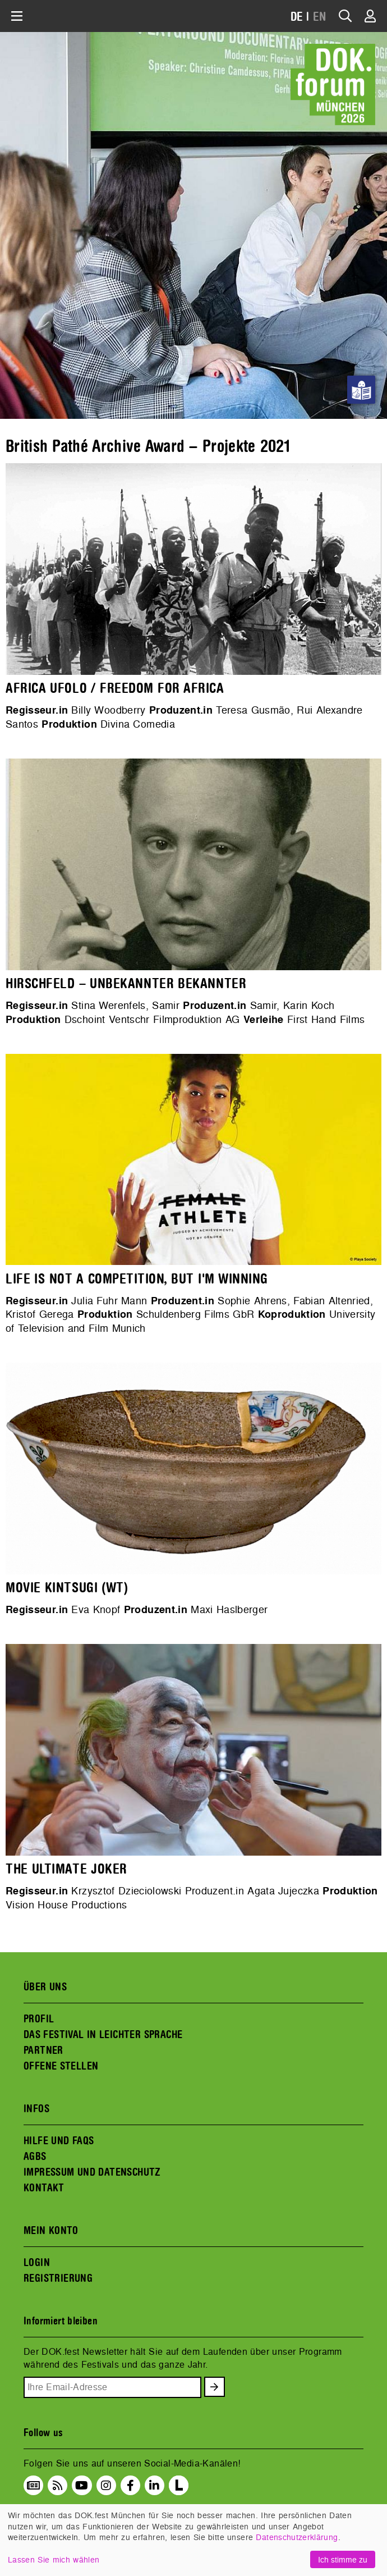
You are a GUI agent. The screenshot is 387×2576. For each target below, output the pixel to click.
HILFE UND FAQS (59, 2140)
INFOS (36, 2108)
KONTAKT (44, 2188)
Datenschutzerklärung (297, 2537)
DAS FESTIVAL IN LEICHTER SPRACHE (103, 2034)
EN (319, 17)
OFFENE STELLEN (61, 2066)
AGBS (35, 2156)
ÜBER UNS (45, 1987)
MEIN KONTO (51, 2230)
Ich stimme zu (342, 2559)
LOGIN (37, 2262)
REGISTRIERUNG (58, 2278)
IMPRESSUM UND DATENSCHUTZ (92, 2172)
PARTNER (43, 2050)
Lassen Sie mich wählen (53, 2559)
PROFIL (39, 2019)
